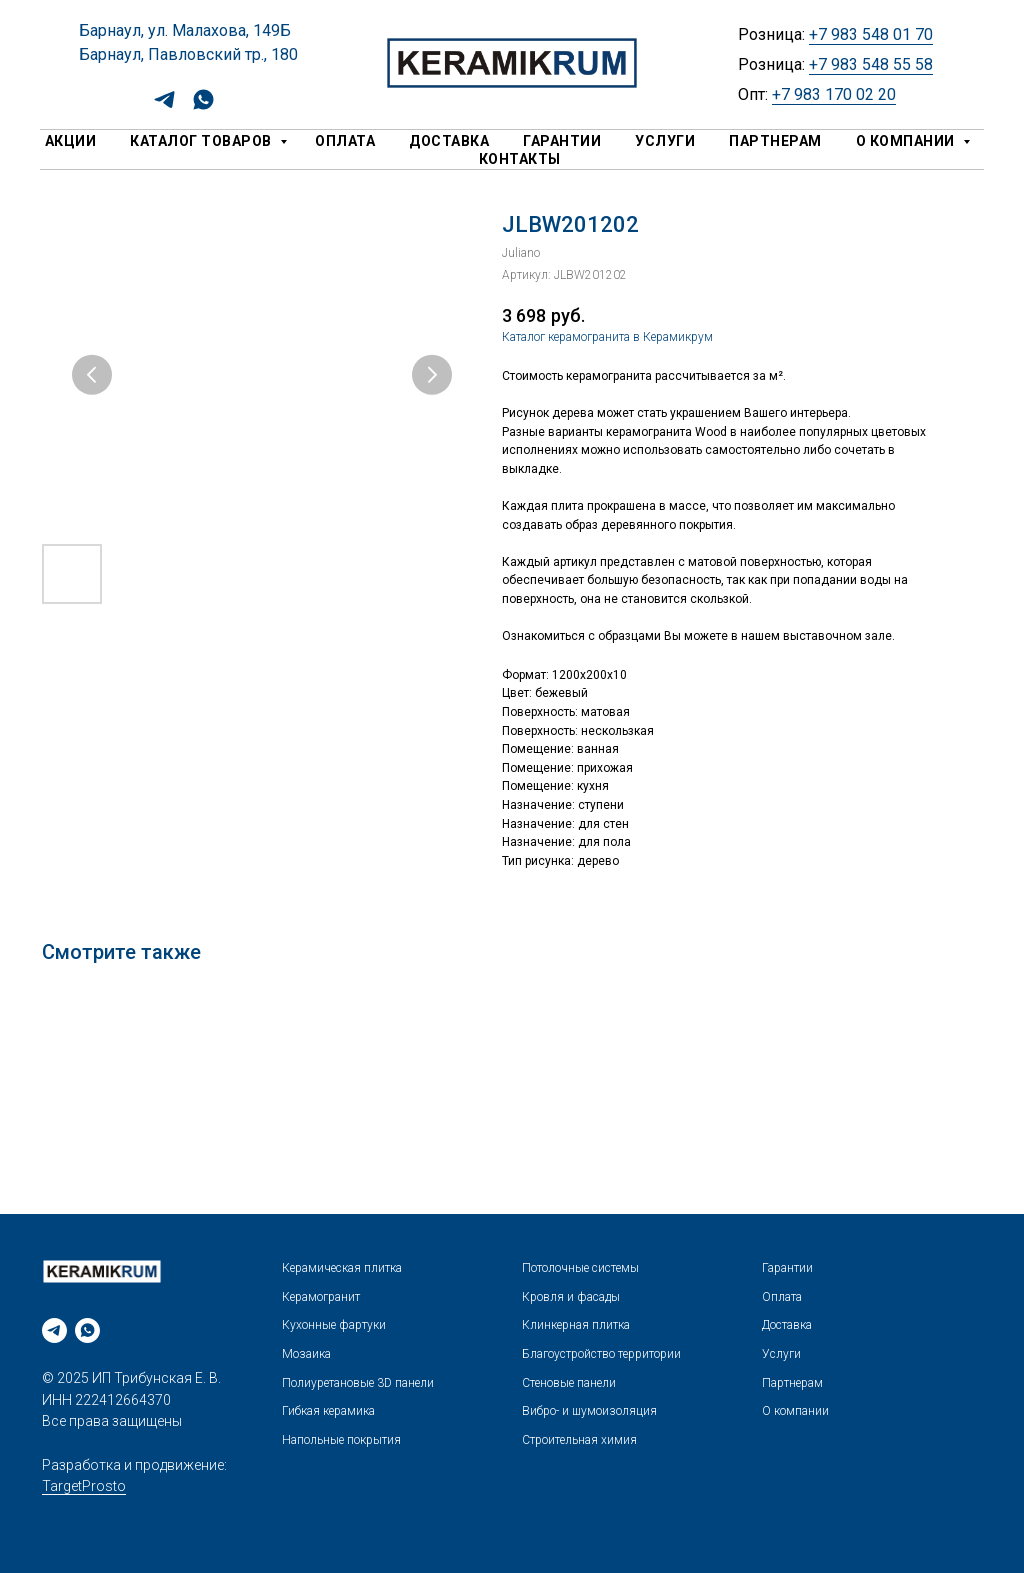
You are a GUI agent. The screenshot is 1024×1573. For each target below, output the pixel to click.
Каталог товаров (202, 141)
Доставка (449, 141)
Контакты (520, 159)
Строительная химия (579, 1440)
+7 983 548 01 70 (871, 34)
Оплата (345, 141)
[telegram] (164, 106)
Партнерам (775, 141)
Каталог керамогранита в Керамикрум (607, 337)
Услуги (665, 141)
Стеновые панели (569, 1383)
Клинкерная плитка (576, 1325)
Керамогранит (321, 1297)
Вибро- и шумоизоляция (589, 1411)
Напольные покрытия (341, 1440)
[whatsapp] (203, 106)
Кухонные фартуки (334, 1325)
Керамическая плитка (342, 1268)
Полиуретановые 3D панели (358, 1383)
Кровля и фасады (571, 1297)
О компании (907, 141)
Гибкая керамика (328, 1411)
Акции (71, 141)
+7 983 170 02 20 (834, 94)
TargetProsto (84, 1486)
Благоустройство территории (601, 1354)
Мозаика (306, 1354)
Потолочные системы (580, 1268)
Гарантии (562, 141)
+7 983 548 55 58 (871, 64)
